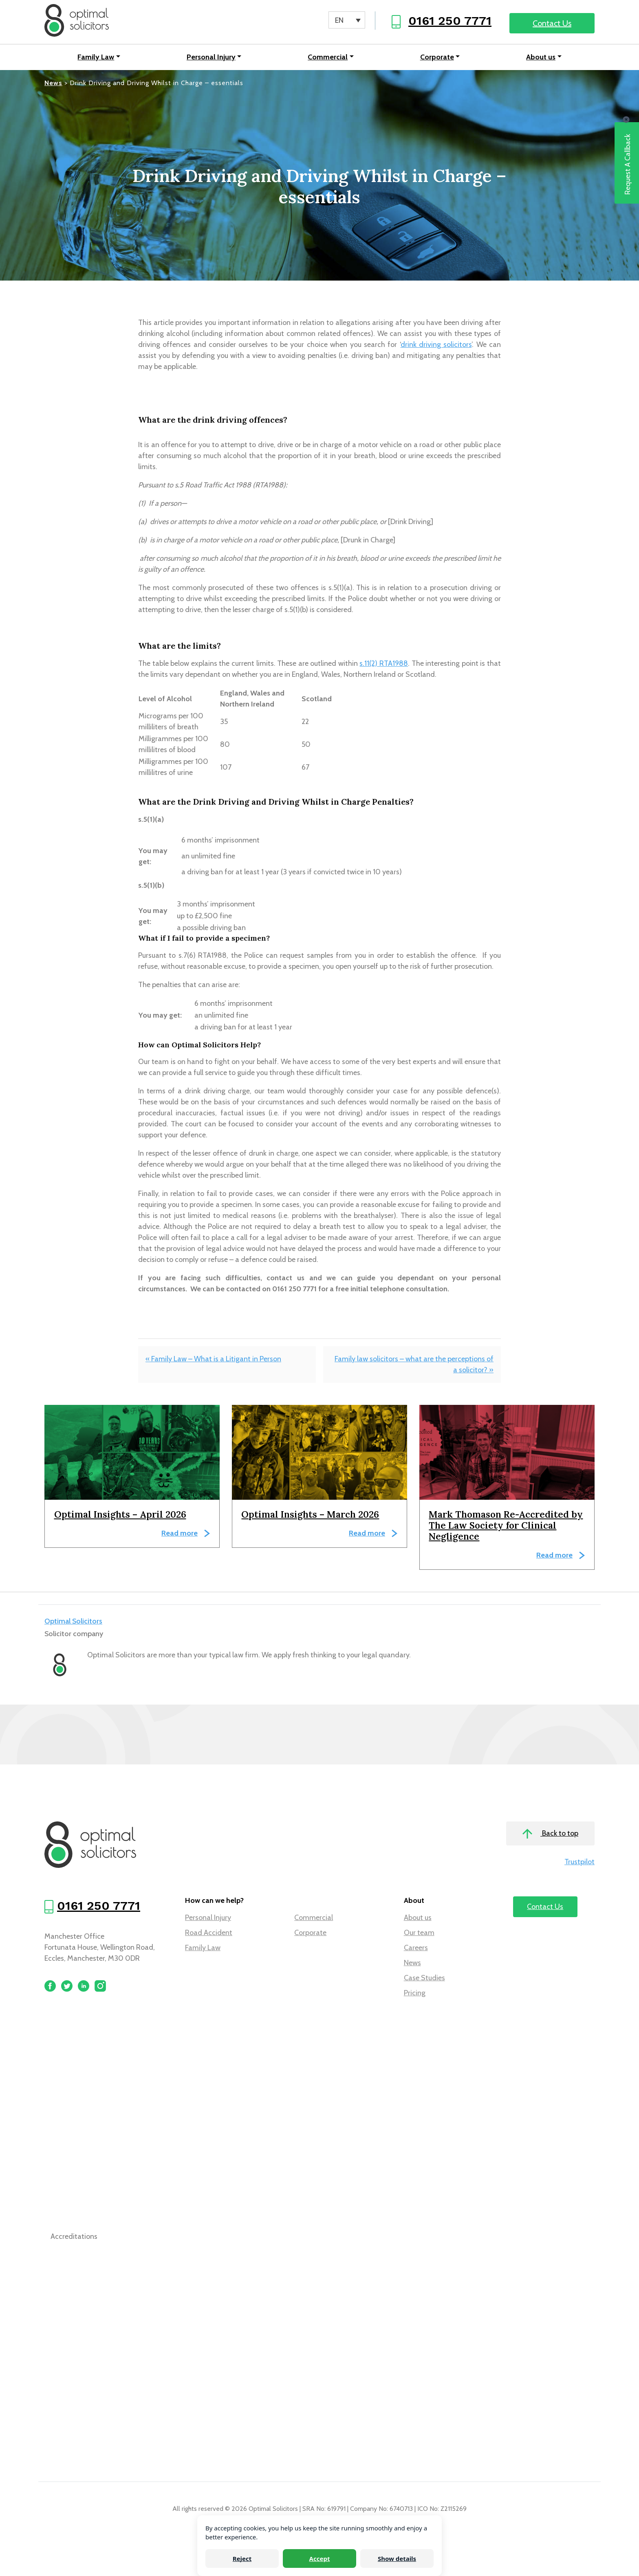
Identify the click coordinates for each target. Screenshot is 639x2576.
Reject (242, 2558)
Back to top (550, 1834)
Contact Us (552, 23)
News (412, 1962)
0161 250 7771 (449, 20)
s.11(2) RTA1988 (383, 663)
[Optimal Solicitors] (76, 20)
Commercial (328, 57)
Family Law (95, 57)
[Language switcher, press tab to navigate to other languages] (346, 20)
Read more (179, 1533)
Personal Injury (211, 57)
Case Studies (424, 1977)
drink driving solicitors (436, 344)
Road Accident (208, 1932)
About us (540, 57)
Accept (319, 2558)
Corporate (437, 57)
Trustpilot (579, 1861)
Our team (419, 1932)
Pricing (414, 1992)
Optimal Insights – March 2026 (310, 1514)
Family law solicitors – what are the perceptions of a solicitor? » (414, 1364)
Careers (416, 1947)
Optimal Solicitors (73, 1621)
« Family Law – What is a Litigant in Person (213, 1358)
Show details (397, 2558)
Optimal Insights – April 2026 (120, 1514)
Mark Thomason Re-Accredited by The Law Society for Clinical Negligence (506, 1525)
